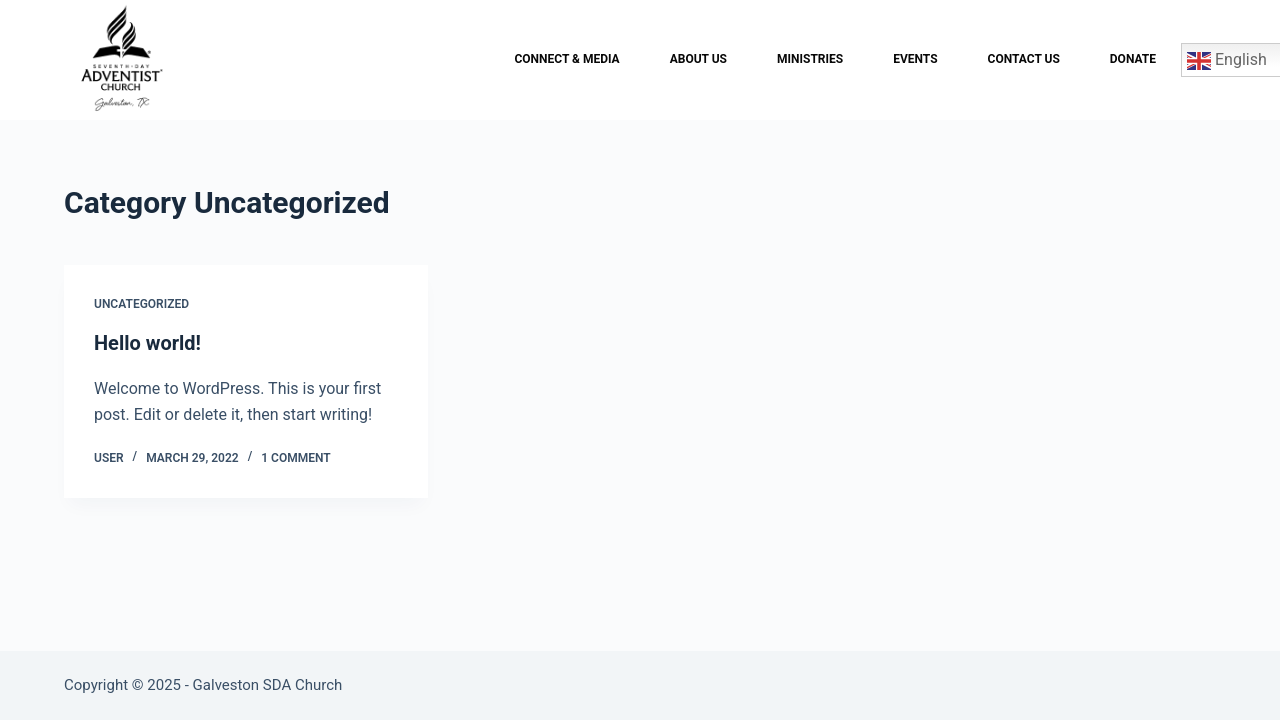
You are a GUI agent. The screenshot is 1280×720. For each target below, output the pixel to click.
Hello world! (147, 343)
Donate (1133, 59)
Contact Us (1024, 59)
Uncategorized (141, 304)
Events (915, 59)
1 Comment (295, 458)
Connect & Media (566, 59)
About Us (698, 59)
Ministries (810, 59)
